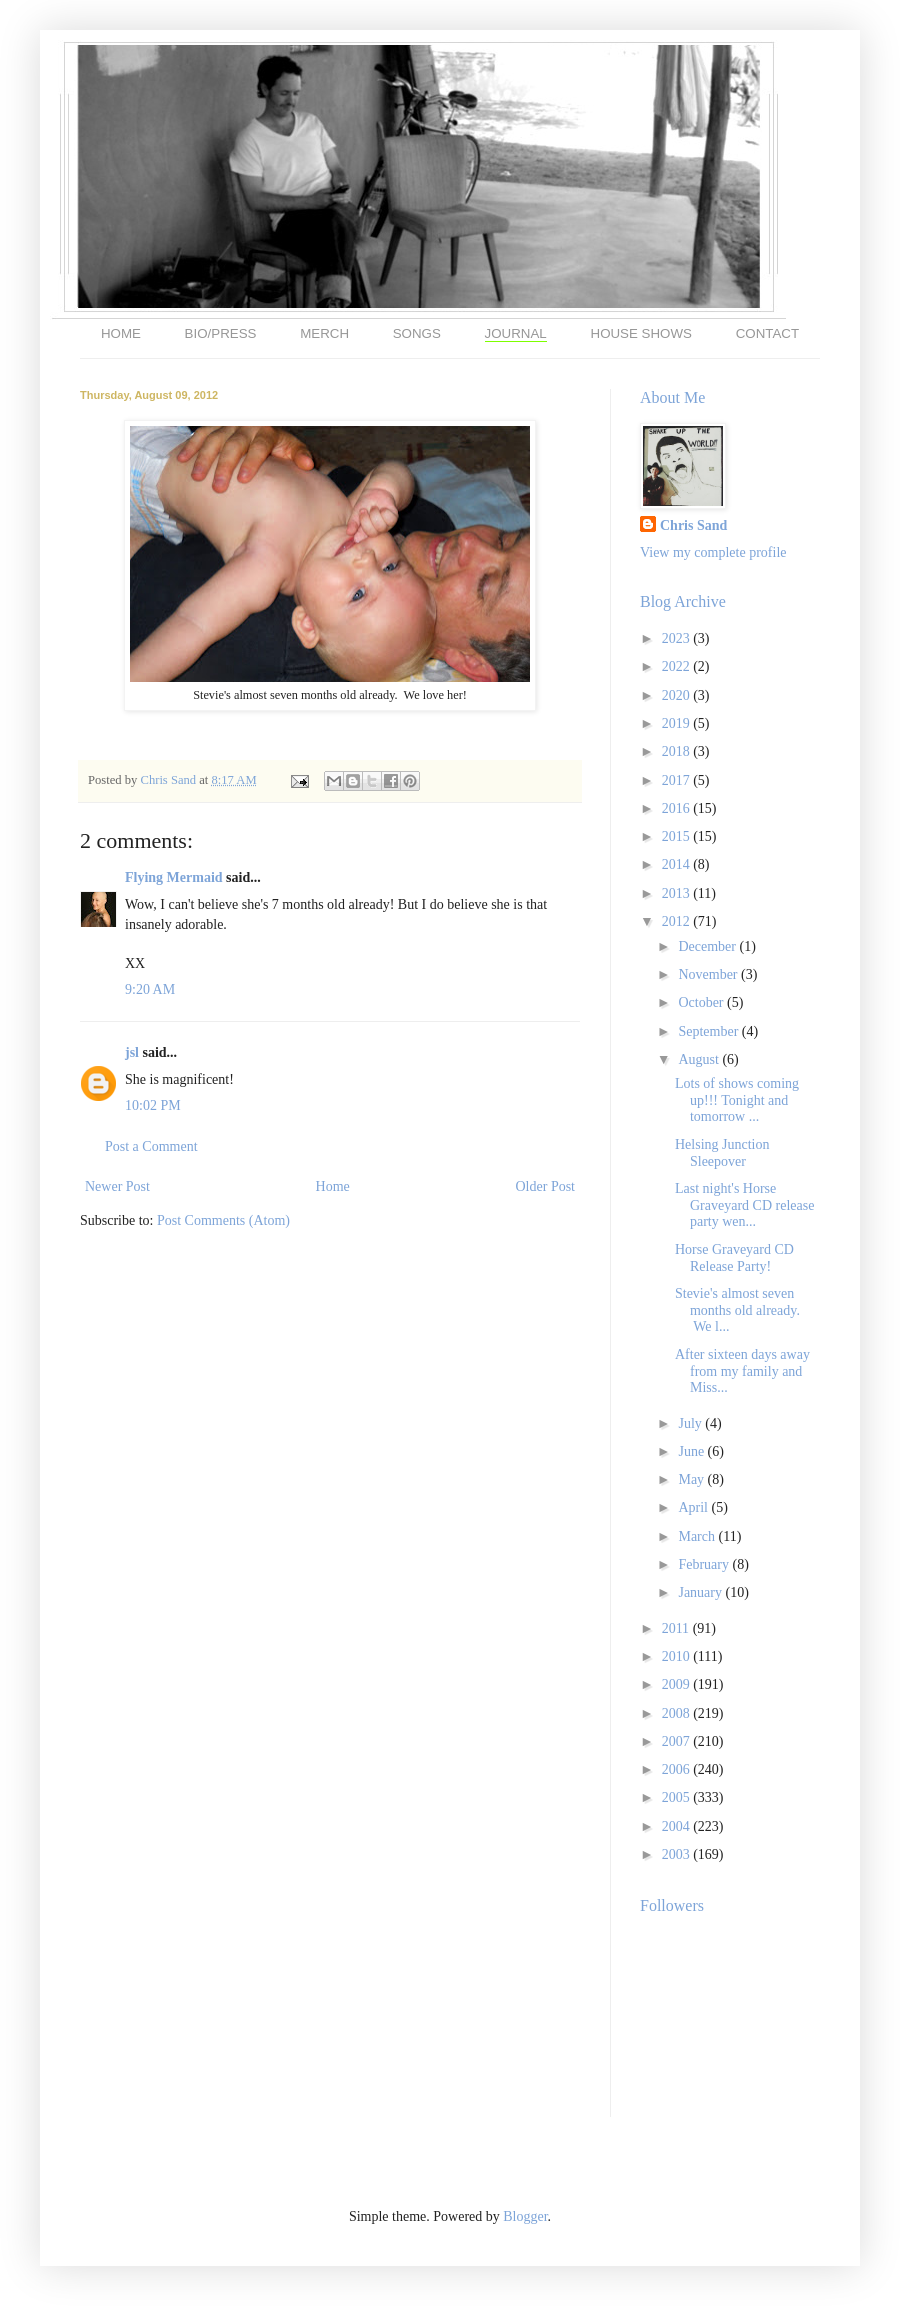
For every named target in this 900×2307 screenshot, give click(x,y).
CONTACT (767, 333)
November (709, 974)
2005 (678, 1797)
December (708, 946)
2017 (678, 780)
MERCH (324, 333)
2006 (678, 1769)
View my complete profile (713, 552)
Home (333, 1186)
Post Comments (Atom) (223, 1220)
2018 (678, 751)
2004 (678, 1826)
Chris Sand (169, 780)
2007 (678, 1741)
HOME (121, 333)
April (694, 1507)
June (692, 1451)
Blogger (525, 2216)
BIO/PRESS (221, 333)
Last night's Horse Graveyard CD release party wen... (744, 1205)
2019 (678, 723)
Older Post (546, 1186)
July (691, 1423)
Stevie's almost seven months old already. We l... (737, 1310)
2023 (678, 638)
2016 (678, 808)
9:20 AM (150, 989)
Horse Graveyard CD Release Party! (734, 1258)
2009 (678, 1684)
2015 (678, 836)
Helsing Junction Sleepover (722, 1153)
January (701, 1592)
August (700, 1059)
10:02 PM (153, 1105)
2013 (678, 893)
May (692, 1479)
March (698, 1536)
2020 (678, 695)
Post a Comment (151, 1146)
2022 (678, 666)
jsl (132, 1052)
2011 (677, 1628)
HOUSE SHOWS (641, 333)
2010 (678, 1656)
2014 (678, 864)
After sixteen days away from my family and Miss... (742, 1371)
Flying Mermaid (174, 877)
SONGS (417, 333)
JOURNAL (516, 333)
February (705, 1564)
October (702, 1002)
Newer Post (117, 1186)
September (709, 1031)
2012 (678, 921)
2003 (678, 1854)
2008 (678, 1713)
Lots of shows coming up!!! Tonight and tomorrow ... (737, 1100)
